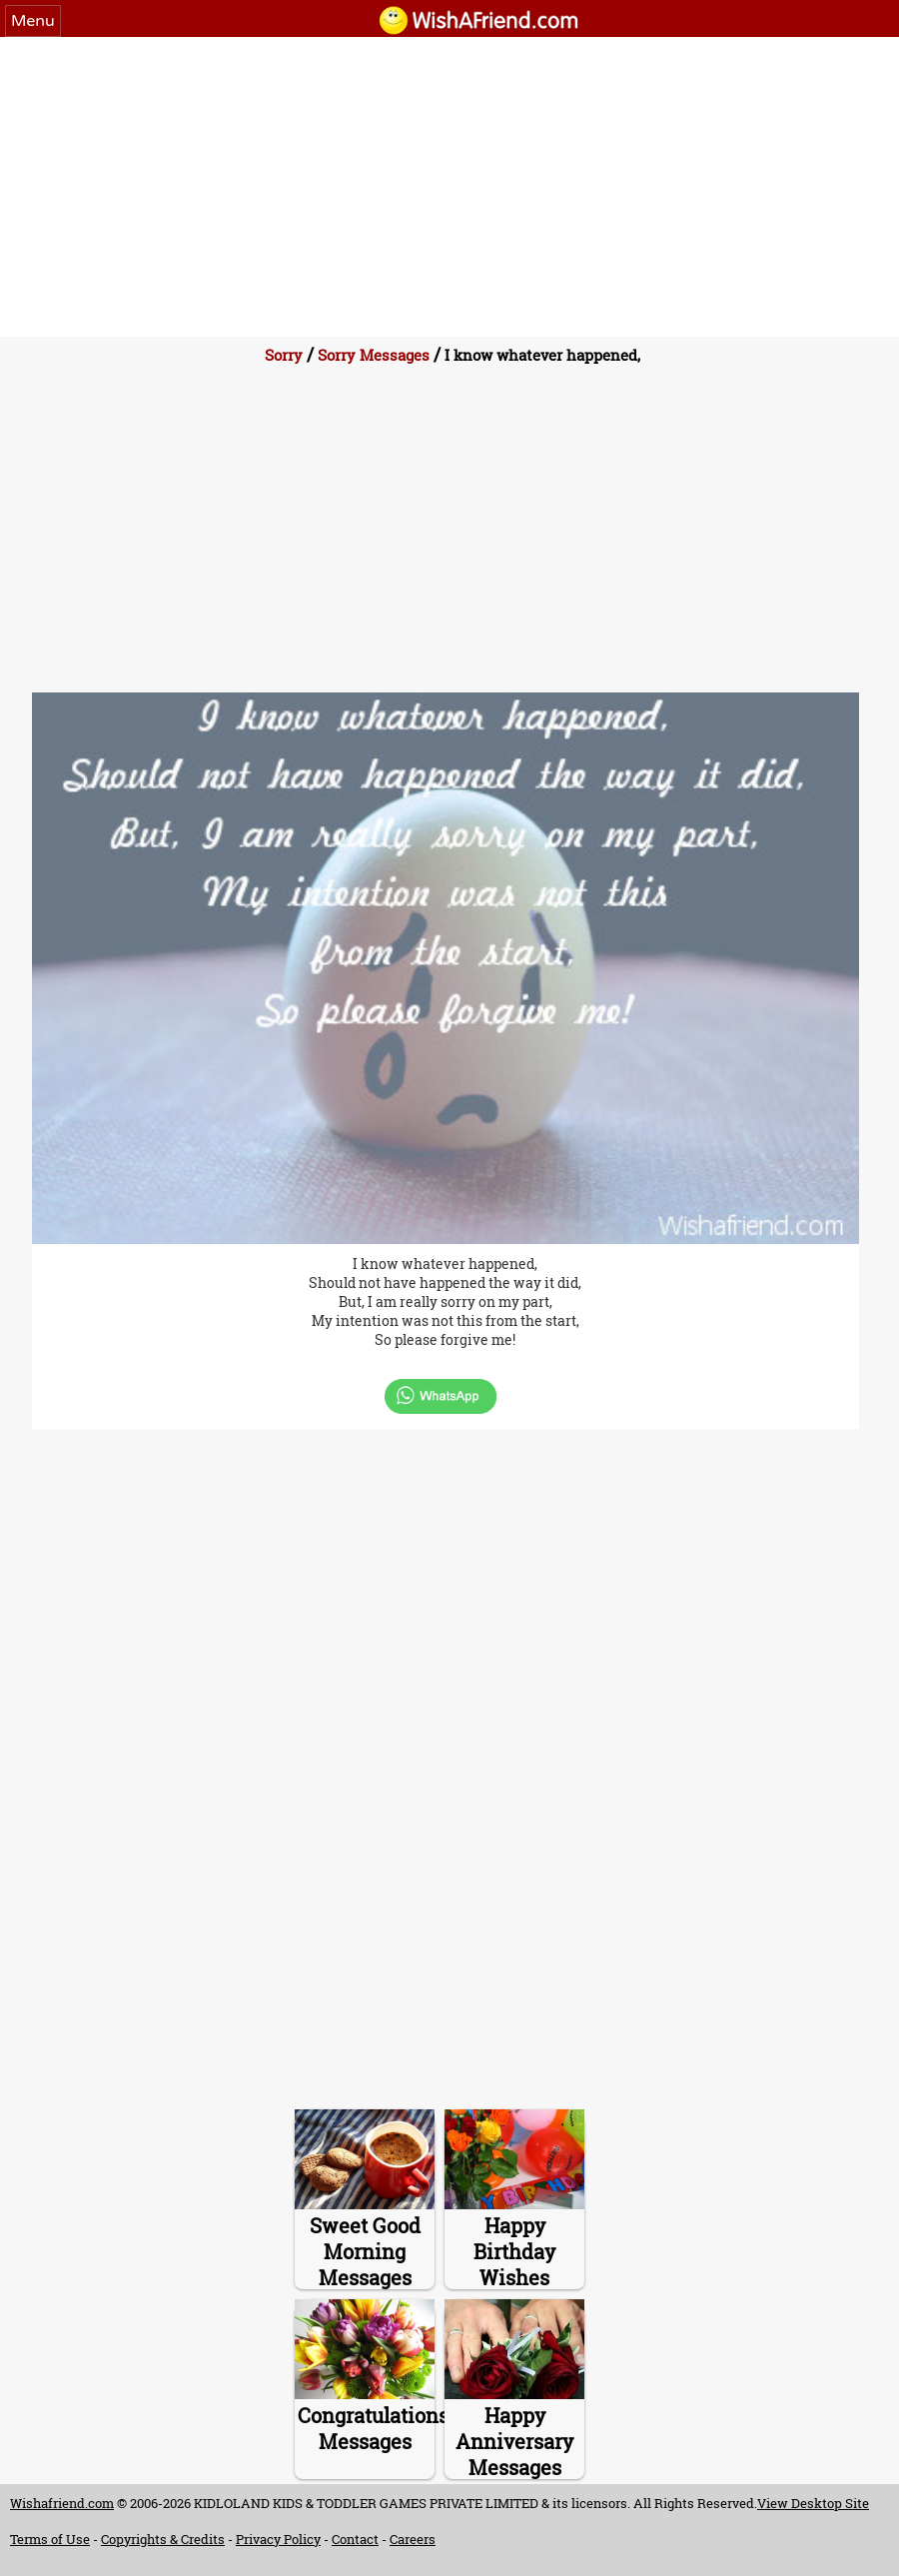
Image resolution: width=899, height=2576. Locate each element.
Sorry (284, 355)
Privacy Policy (278, 2539)
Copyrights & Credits (163, 2539)
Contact (355, 2539)
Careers (413, 2539)
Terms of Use (50, 2539)
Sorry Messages (374, 355)
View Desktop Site (813, 2503)
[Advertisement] (449, 187)
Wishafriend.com (62, 2503)
